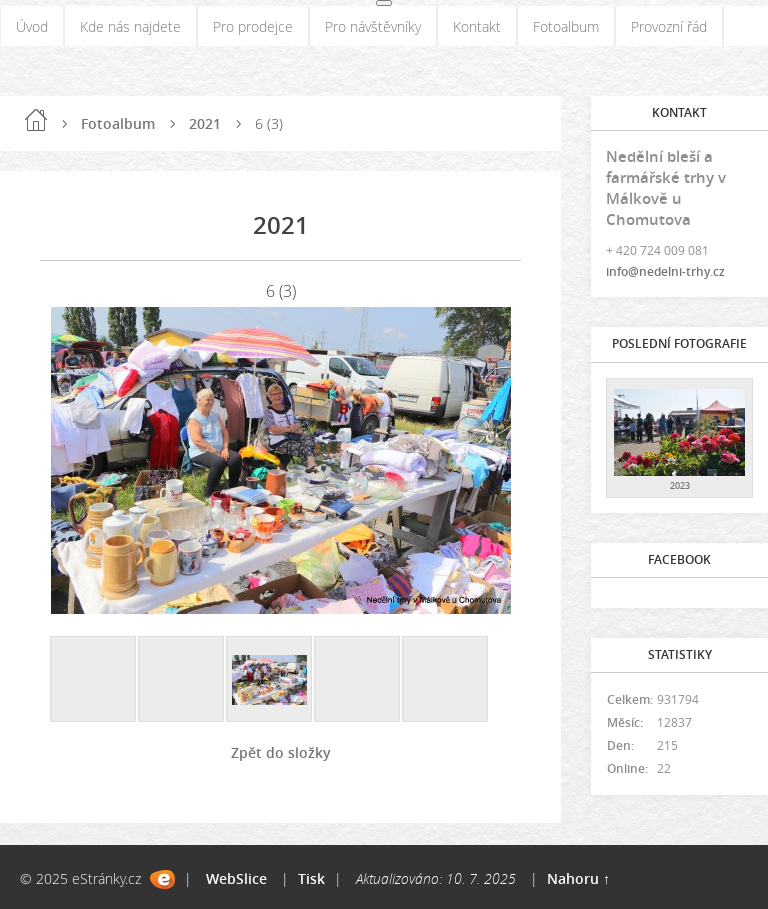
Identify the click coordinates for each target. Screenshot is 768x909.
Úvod (32, 26)
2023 (680, 485)
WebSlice (236, 878)
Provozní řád (669, 26)
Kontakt (477, 26)
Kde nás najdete (130, 26)
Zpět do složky (281, 752)
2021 (205, 123)
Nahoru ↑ (578, 878)
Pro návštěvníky (373, 26)
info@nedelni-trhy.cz (665, 271)
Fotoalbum (566, 26)
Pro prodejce (253, 26)
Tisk (311, 878)
